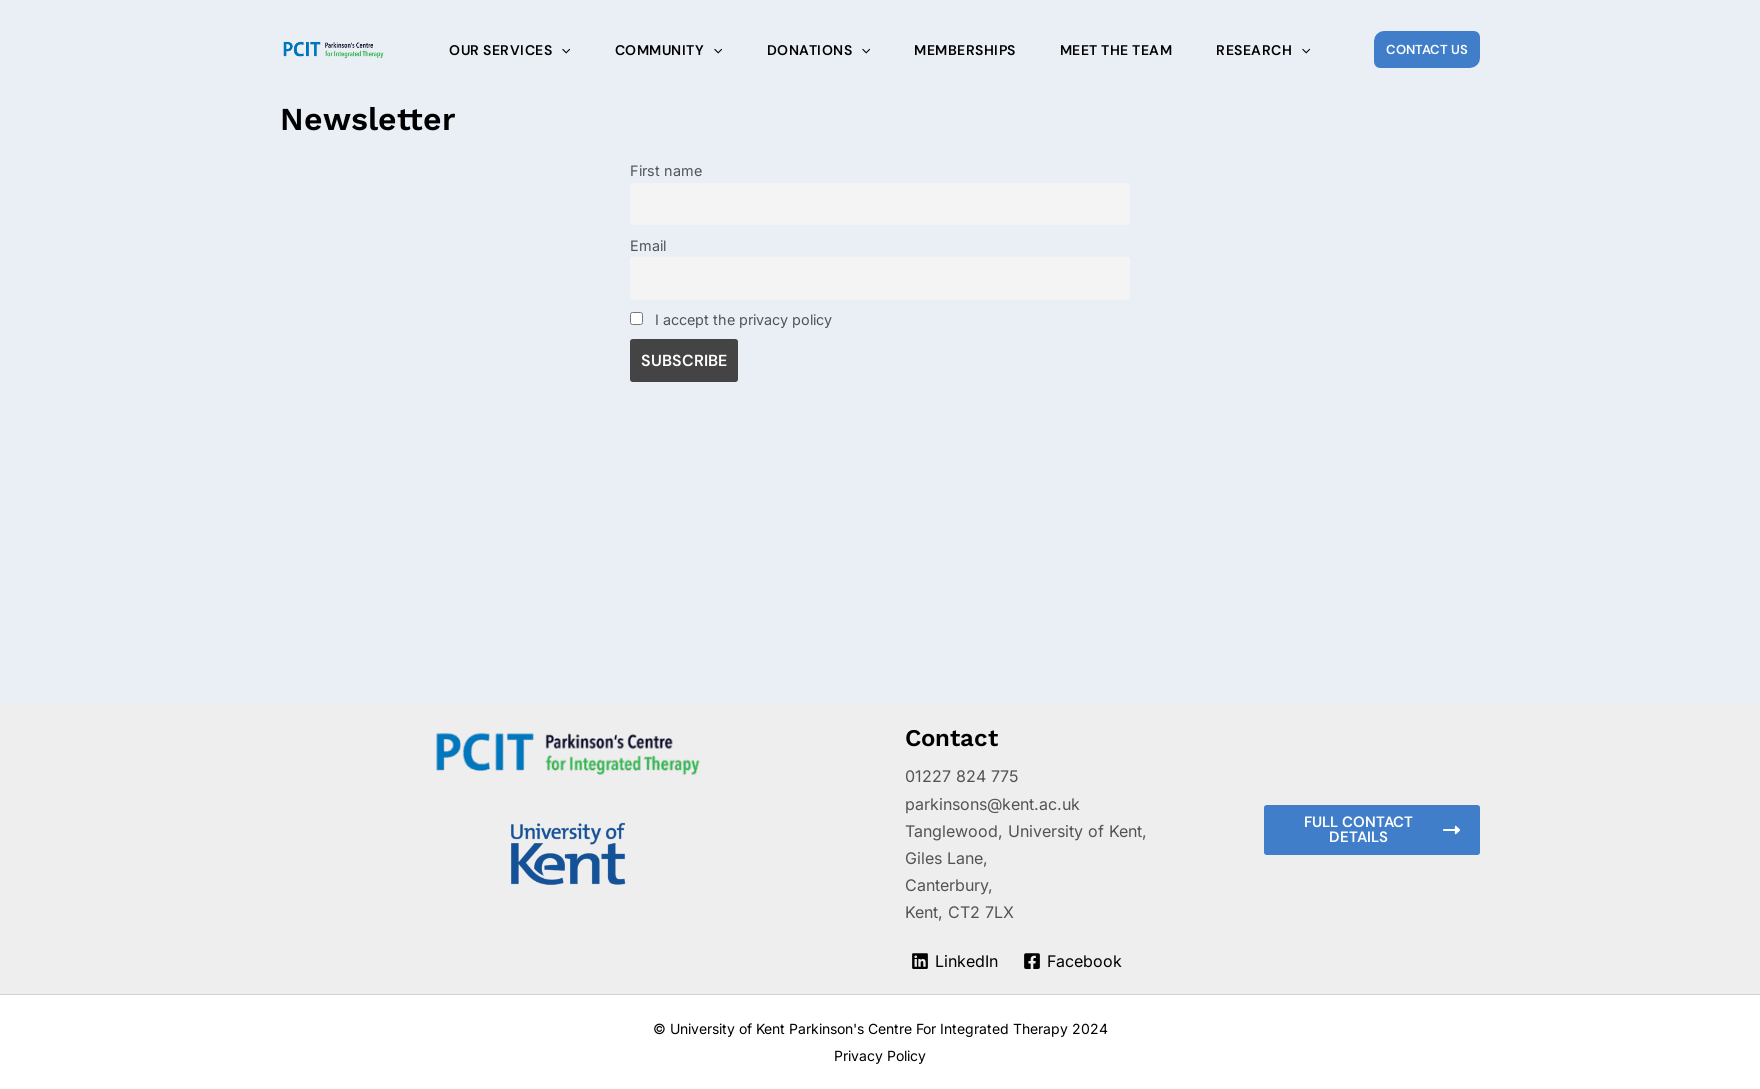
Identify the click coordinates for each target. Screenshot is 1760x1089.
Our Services (509, 50)
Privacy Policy (880, 1055)
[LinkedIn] (955, 961)
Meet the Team (1116, 50)
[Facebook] (1073, 961)
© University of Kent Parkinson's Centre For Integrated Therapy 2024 (880, 1028)
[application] (561, 50)
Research (1263, 50)
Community (669, 50)
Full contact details (1382, 829)
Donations (819, 50)
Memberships (965, 50)
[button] (1427, 49)
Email (648, 245)
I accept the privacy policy (731, 319)
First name (666, 170)
